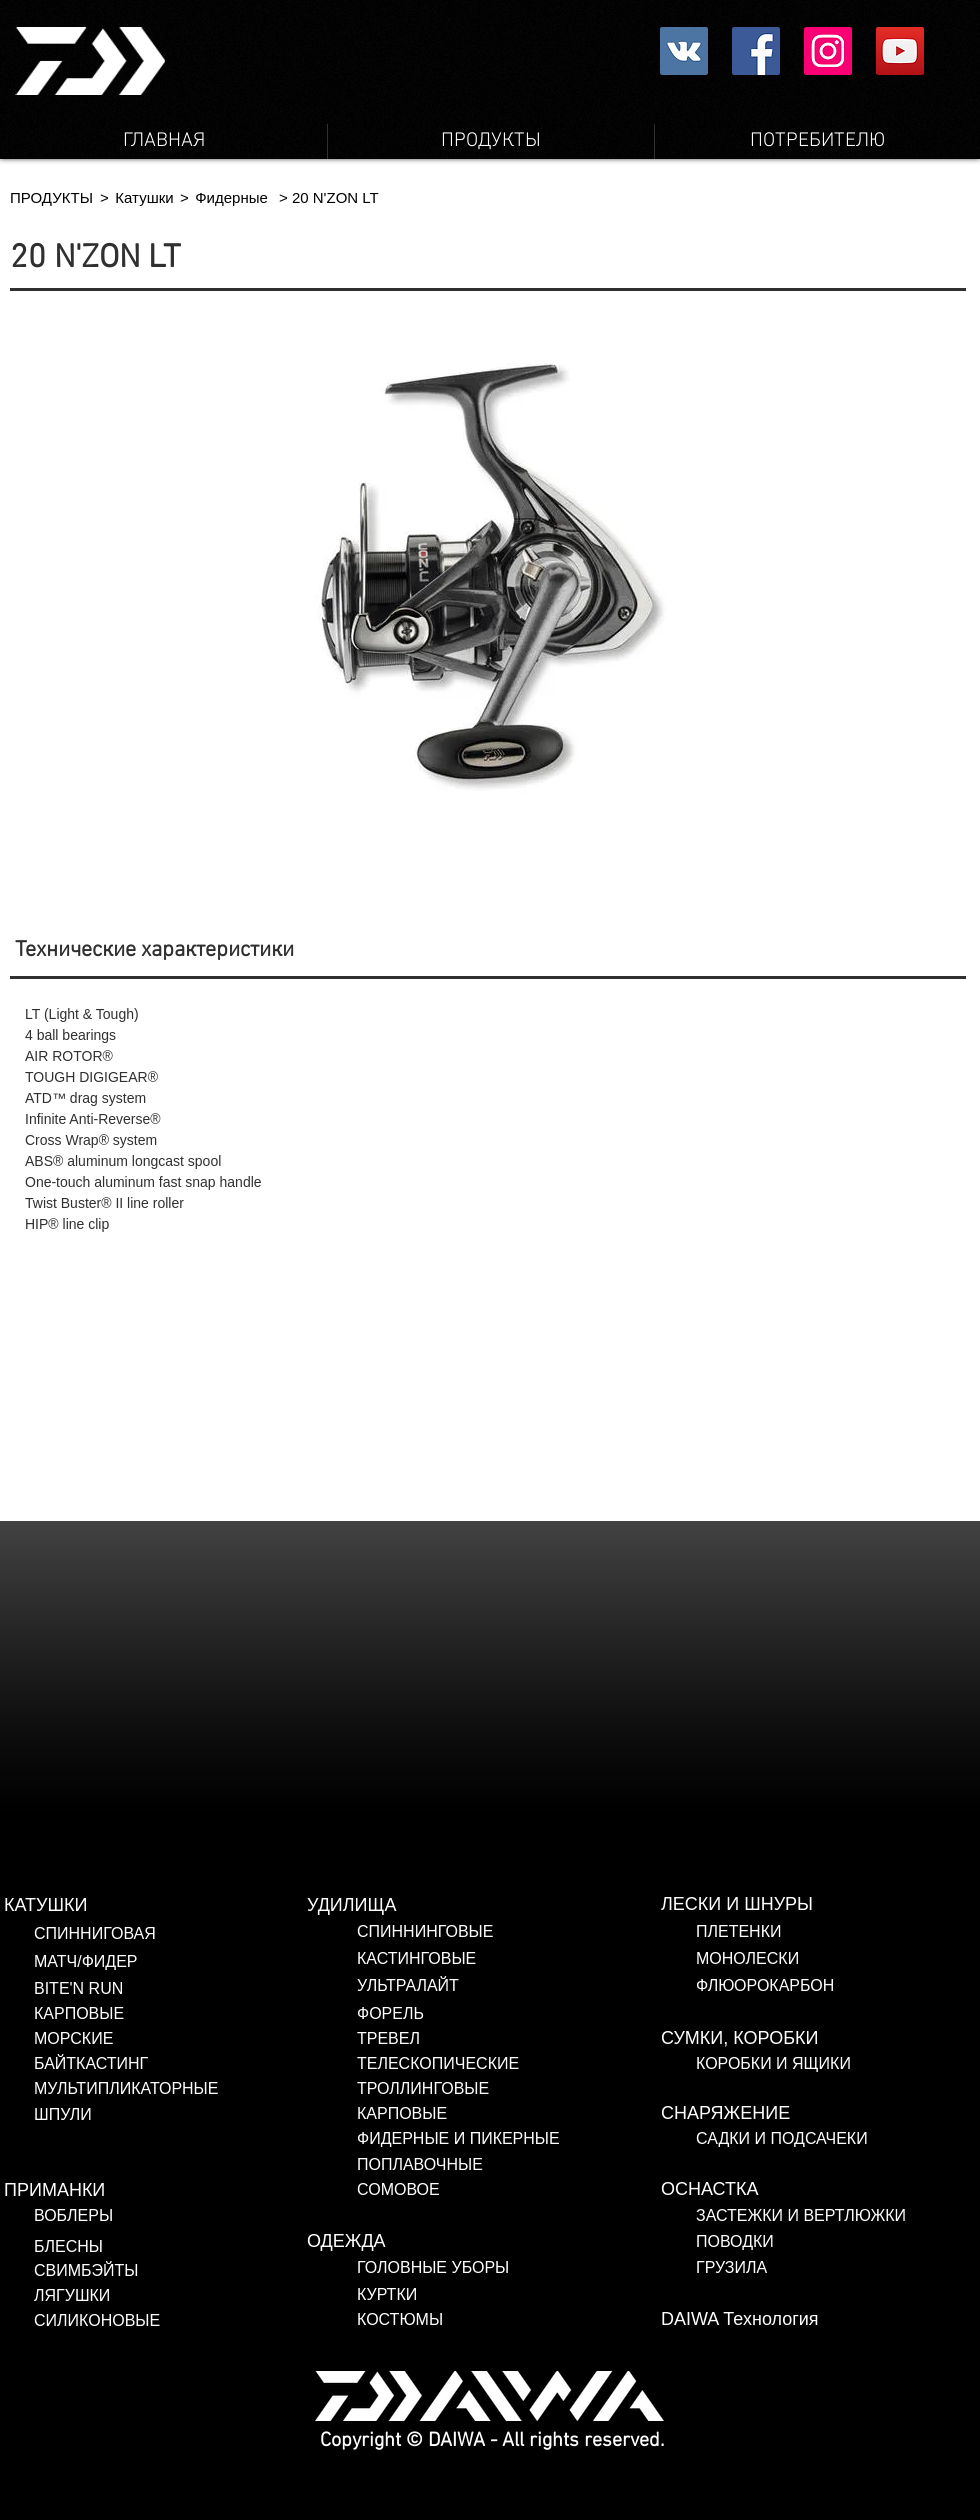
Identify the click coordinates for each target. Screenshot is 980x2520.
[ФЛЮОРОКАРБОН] (838, 1986)
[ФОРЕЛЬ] (509, 2014)
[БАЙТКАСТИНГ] (186, 2064)
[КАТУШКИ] (156, 1906)
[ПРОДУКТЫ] (51, 197)
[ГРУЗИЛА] (828, 2268)
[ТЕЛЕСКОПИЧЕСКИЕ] (483, 2064)
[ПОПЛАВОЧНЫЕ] (481, 2165)
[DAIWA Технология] (813, 2320)
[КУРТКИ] (509, 2295)
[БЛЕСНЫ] (135, 2247)
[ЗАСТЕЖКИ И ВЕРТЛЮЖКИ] (828, 2216)
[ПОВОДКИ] (828, 2242)
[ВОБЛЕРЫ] (147, 2216)
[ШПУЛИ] (186, 2115)
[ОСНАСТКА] (813, 2190)
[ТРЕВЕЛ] (483, 2039)
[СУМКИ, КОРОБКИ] (813, 2039)
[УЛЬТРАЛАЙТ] (509, 1986)
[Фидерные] (231, 197)
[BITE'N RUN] (186, 1989)
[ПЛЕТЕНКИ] (838, 1932)
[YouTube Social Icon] (900, 51)
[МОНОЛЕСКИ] (838, 1959)
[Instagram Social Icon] (828, 51)
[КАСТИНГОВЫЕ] (509, 1959)
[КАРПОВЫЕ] (186, 2014)
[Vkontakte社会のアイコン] (684, 51)
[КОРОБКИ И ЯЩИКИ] (838, 2064)
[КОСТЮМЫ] (435, 2320)
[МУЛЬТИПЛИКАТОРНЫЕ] (186, 2089)
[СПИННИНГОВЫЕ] (509, 1932)
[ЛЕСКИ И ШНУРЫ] (813, 1905)
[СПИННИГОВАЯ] (186, 1934)
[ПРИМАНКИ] (156, 2191)
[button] (104, 197)
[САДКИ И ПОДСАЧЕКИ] (838, 2139)
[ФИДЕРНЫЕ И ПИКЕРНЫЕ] (483, 2139)
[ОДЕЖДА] (459, 2242)
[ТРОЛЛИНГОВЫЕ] (470, 2089)
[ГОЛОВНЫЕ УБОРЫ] (509, 2268)
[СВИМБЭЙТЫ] (155, 2271)
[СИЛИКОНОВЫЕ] (166, 2321)
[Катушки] (144, 197)
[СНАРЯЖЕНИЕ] (813, 2114)
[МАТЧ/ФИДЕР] (186, 1962)
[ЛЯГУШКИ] (155, 2296)
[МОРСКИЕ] (186, 2039)
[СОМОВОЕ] (470, 2190)
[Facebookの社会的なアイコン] (756, 51)
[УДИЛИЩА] (459, 1906)
